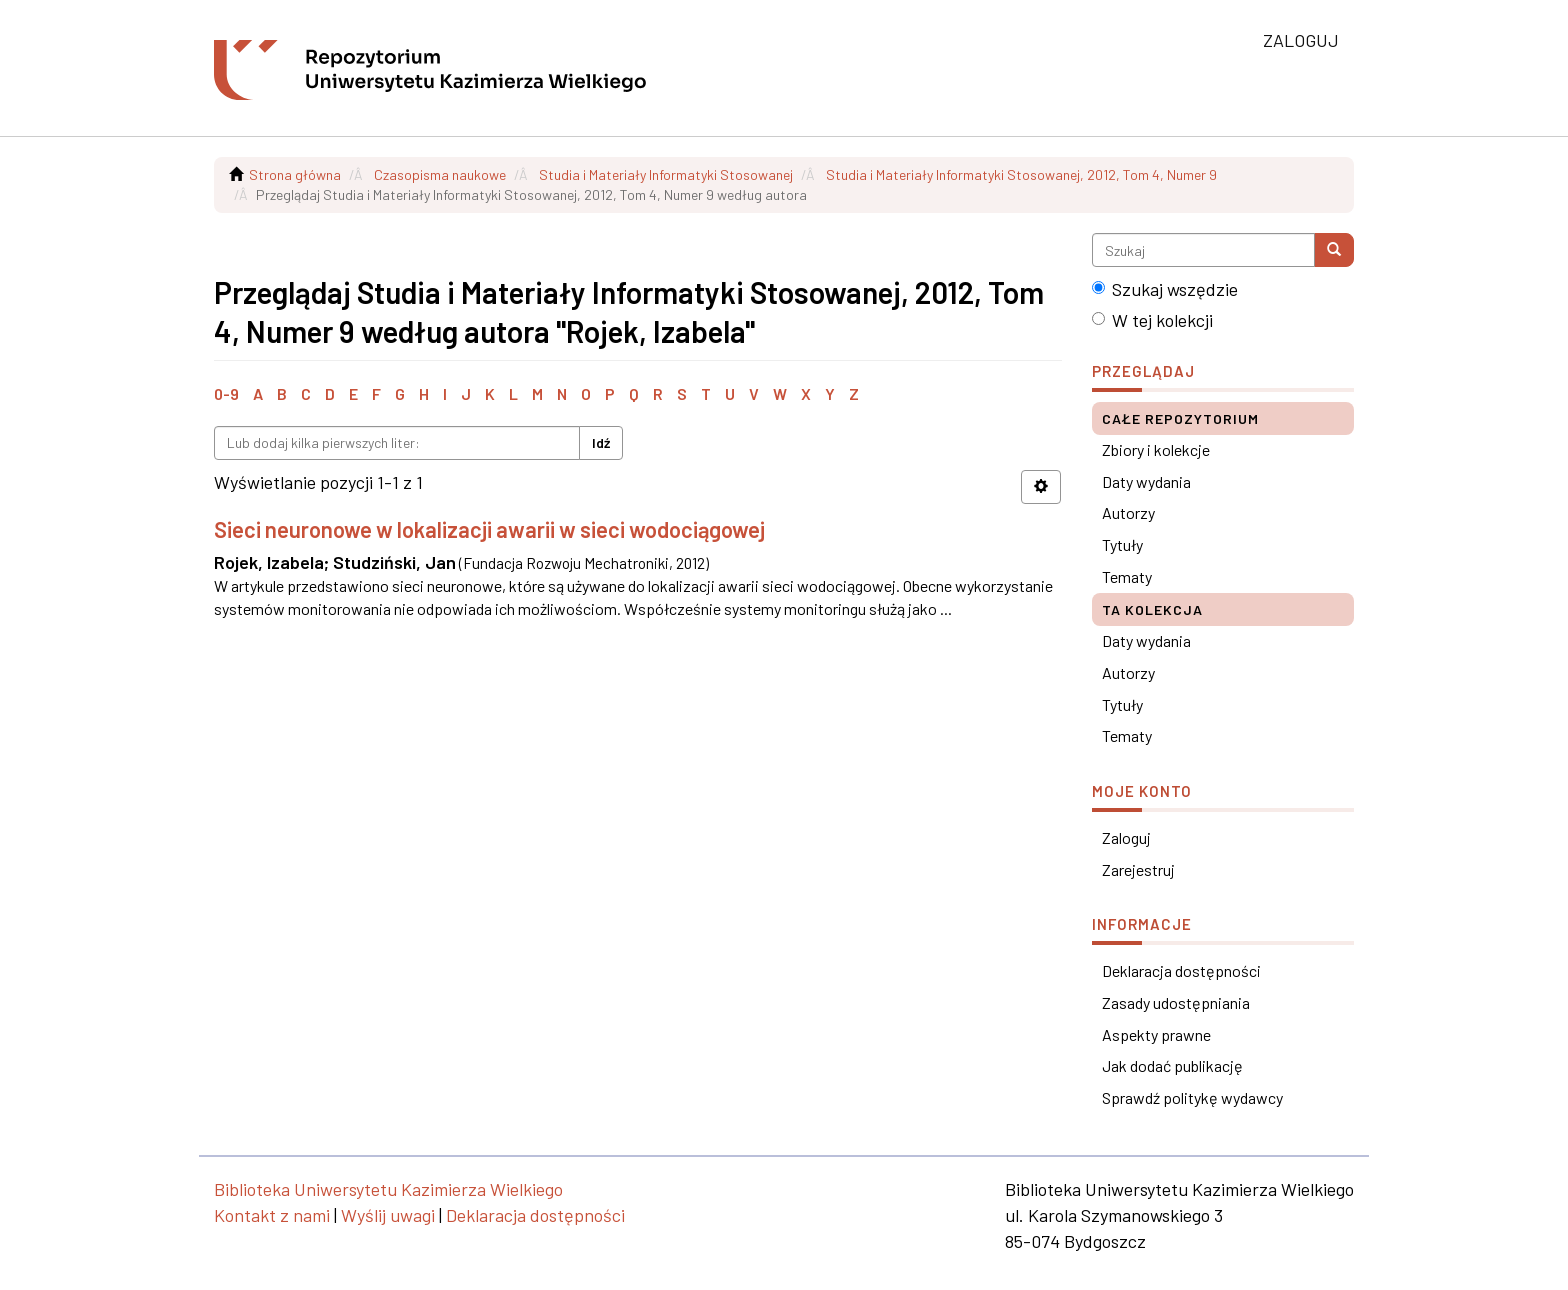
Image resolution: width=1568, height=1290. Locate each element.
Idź (601, 442)
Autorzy (1128, 512)
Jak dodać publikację (1172, 1065)
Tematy (1127, 576)
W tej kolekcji (1152, 320)
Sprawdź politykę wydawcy (1192, 1097)
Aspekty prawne (1156, 1034)
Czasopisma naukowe (440, 174)
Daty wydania (1146, 481)
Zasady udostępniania (1176, 1002)
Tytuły (1122, 544)
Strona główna (295, 174)
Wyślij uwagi (388, 1215)
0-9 (226, 393)
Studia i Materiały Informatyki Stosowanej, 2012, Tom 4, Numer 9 (1021, 174)
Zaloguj (1126, 837)
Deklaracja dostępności (1181, 970)
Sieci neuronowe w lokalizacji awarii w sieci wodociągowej (489, 529)
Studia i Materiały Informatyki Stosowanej (666, 174)
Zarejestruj (1138, 869)
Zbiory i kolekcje (1156, 449)
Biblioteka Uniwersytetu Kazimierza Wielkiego (388, 1189)
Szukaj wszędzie (1165, 289)
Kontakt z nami (272, 1215)
